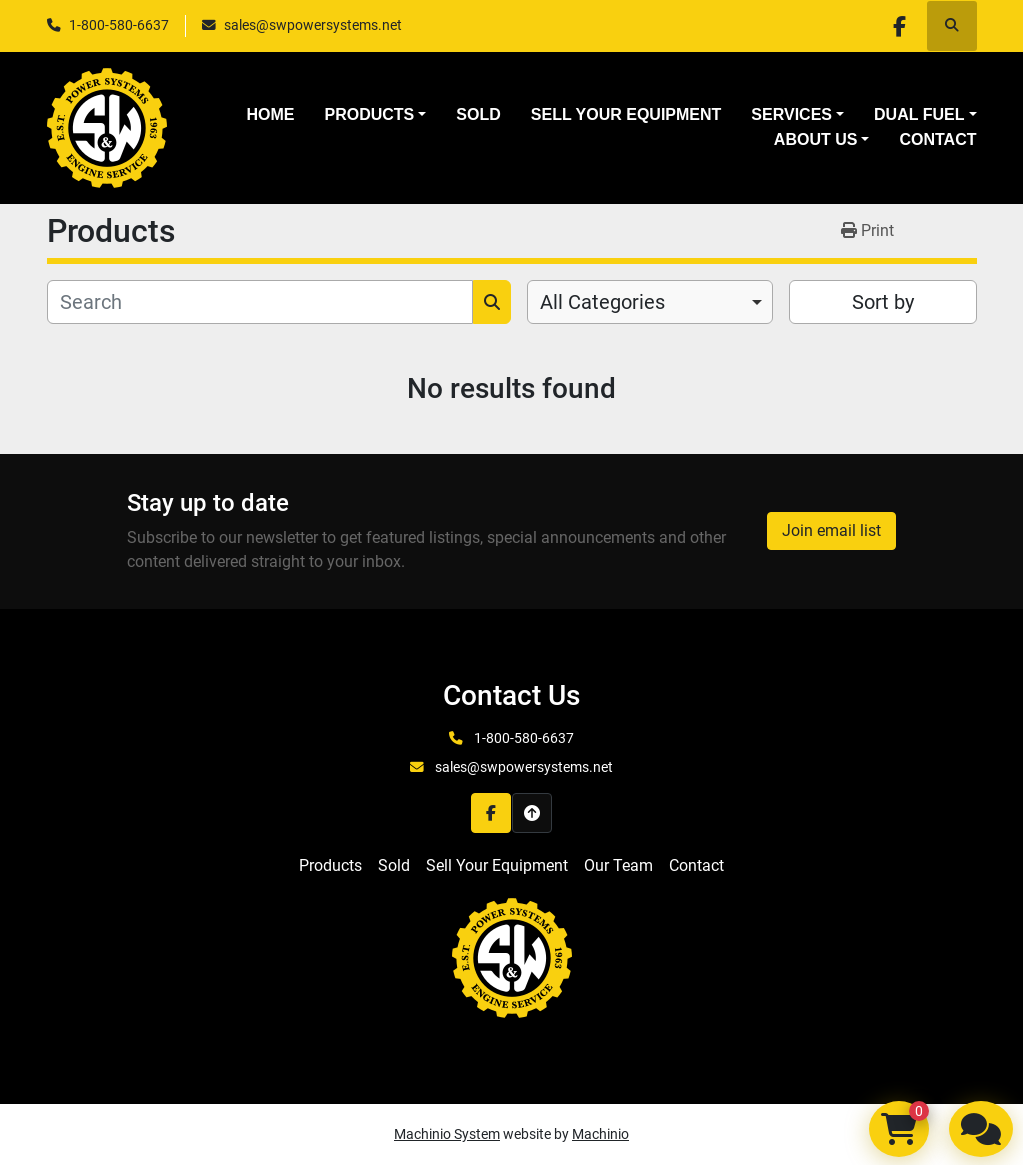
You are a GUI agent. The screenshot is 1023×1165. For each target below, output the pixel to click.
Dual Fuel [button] (919, 114)
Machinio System (447, 1134)
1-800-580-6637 (119, 25)
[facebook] (900, 26)
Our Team (618, 865)
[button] (375, 115)
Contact (937, 139)
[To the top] (532, 813)
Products (369, 114)
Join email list (831, 530)
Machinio (600, 1134)
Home (270, 114)
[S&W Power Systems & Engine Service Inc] (512, 956)
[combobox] (650, 302)
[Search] (260, 302)
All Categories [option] (602, 302)
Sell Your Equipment (626, 114)
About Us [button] (816, 139)
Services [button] (791, 114)
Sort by (883, 302)
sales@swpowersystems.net (313, 25)
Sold (478, 114)
